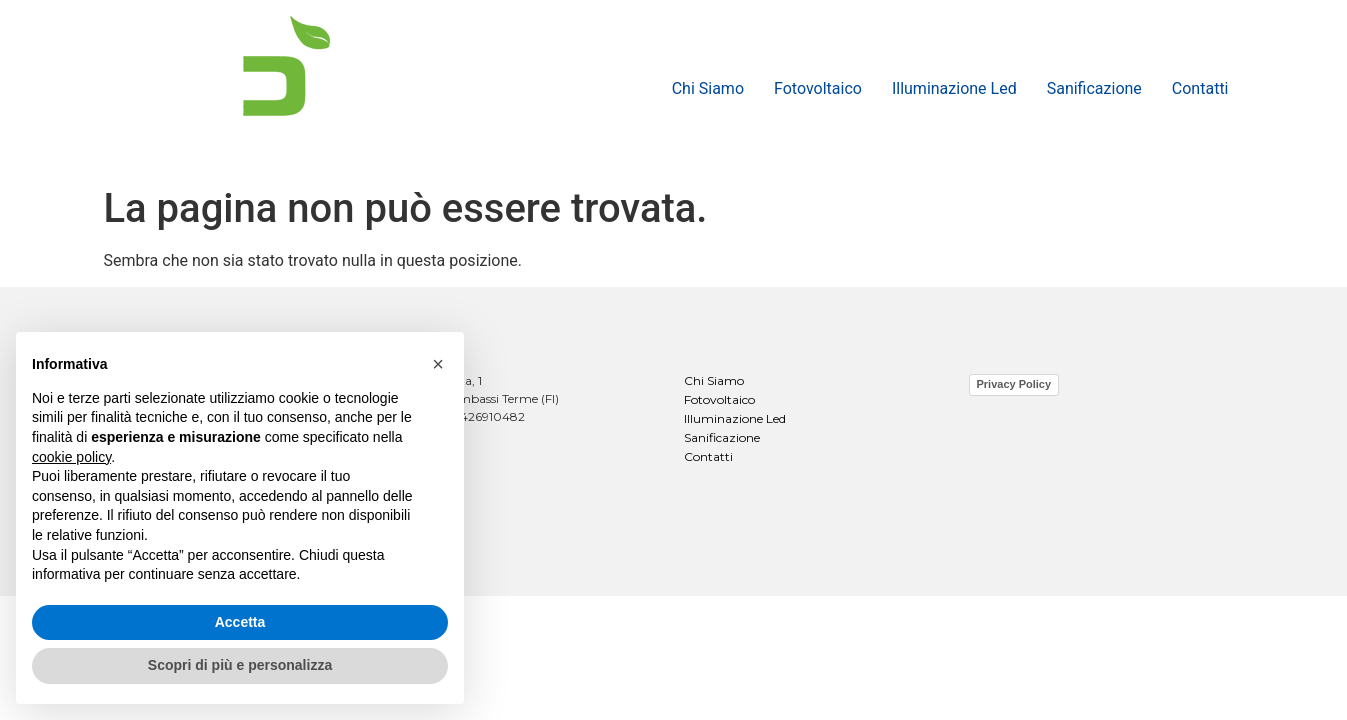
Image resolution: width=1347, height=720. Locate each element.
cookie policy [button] (71, 457)
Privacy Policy (1014, 384)
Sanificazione (1094, 88)
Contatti (1200, 88)
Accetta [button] (240, 622)
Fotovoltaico (818, 88)
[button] (438, 364)
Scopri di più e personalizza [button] (240, 665)
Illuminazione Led (954, 88)
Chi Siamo (708, 88)
